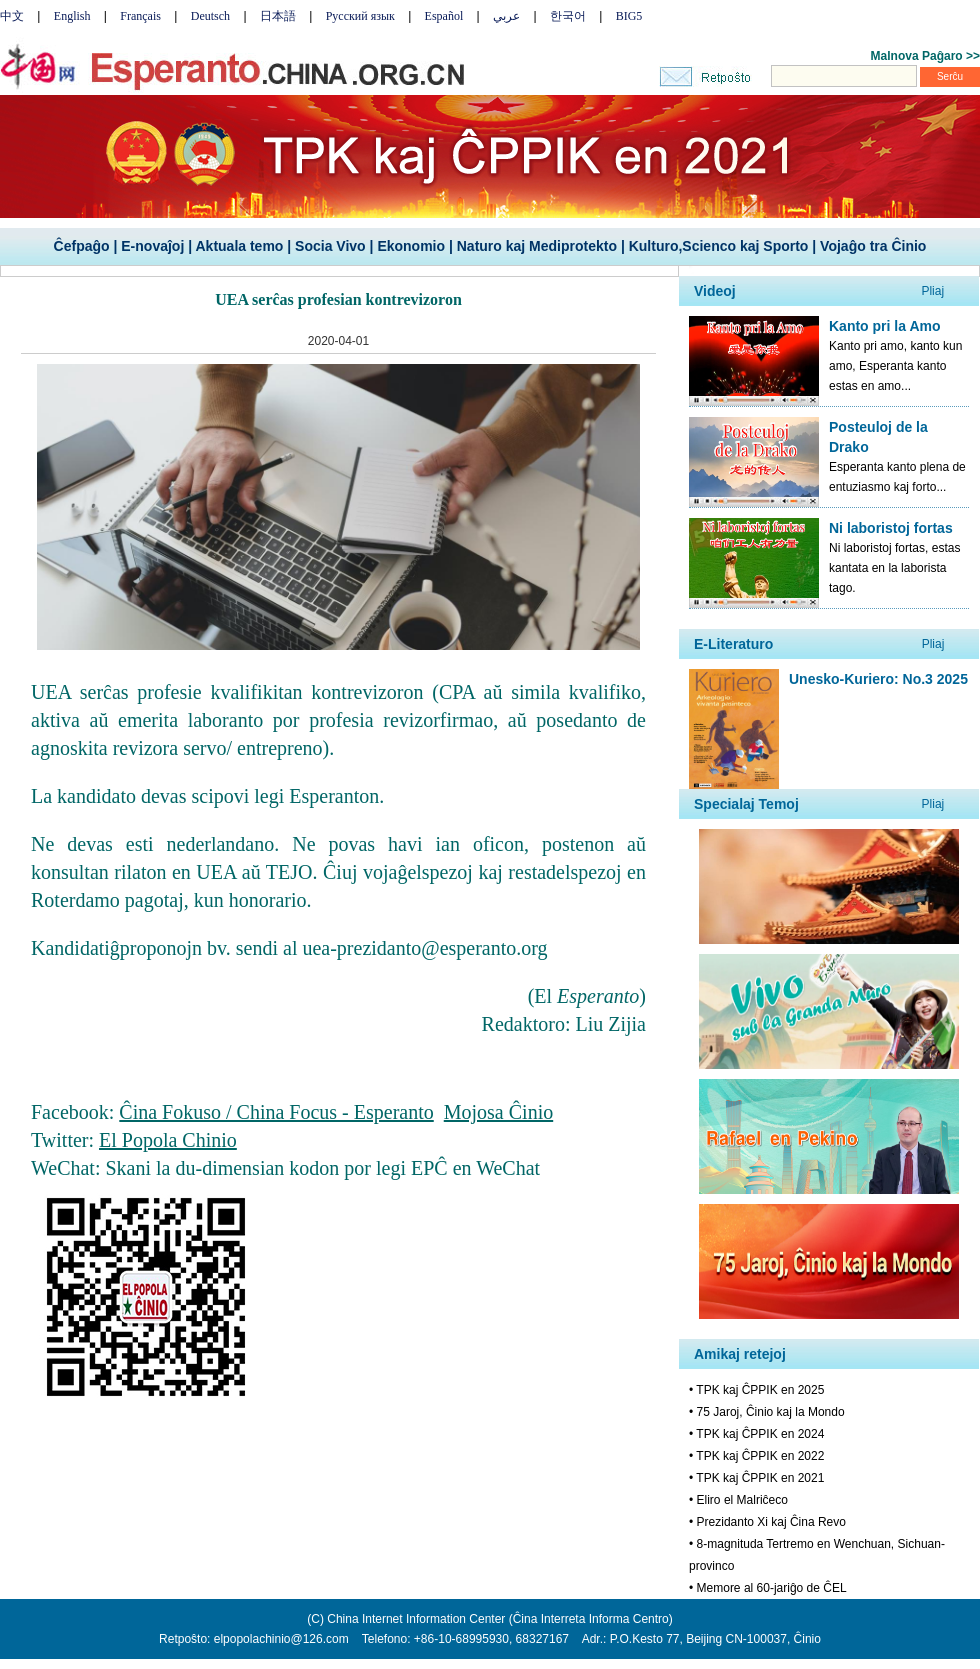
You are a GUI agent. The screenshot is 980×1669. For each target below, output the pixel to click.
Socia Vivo (330, 246)
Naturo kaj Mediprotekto (537, 246)
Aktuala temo (239, 246)
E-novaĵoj (152, 246)
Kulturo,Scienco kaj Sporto (719, 246)
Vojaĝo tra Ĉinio (873, 246)
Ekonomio (411, 246)
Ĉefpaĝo (82, 246)
